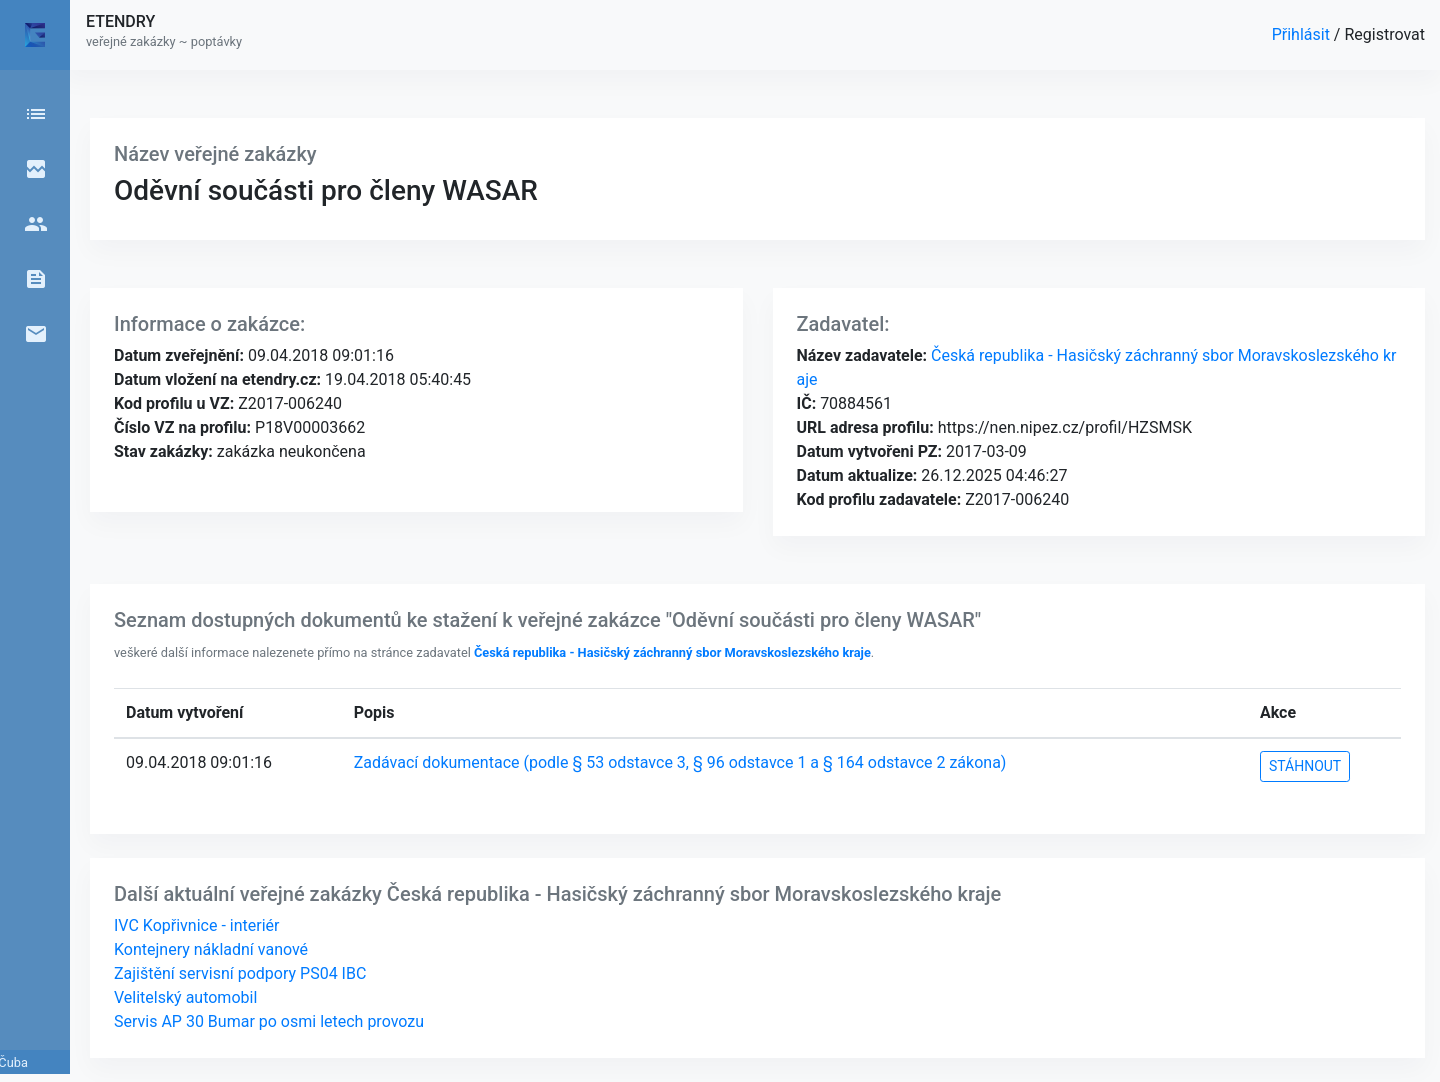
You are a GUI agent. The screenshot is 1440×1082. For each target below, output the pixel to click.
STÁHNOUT (1305, 766)
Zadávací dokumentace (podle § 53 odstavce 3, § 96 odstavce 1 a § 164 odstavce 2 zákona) (680, 762)
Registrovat (1384, 34)
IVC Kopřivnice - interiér (196, 925)
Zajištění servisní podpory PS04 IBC (240, 973)
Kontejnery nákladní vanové (211, 949)
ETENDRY (120, 21)
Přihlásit (1303, 34)
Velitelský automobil (185, 997)
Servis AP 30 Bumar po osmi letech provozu (269, 1021)
